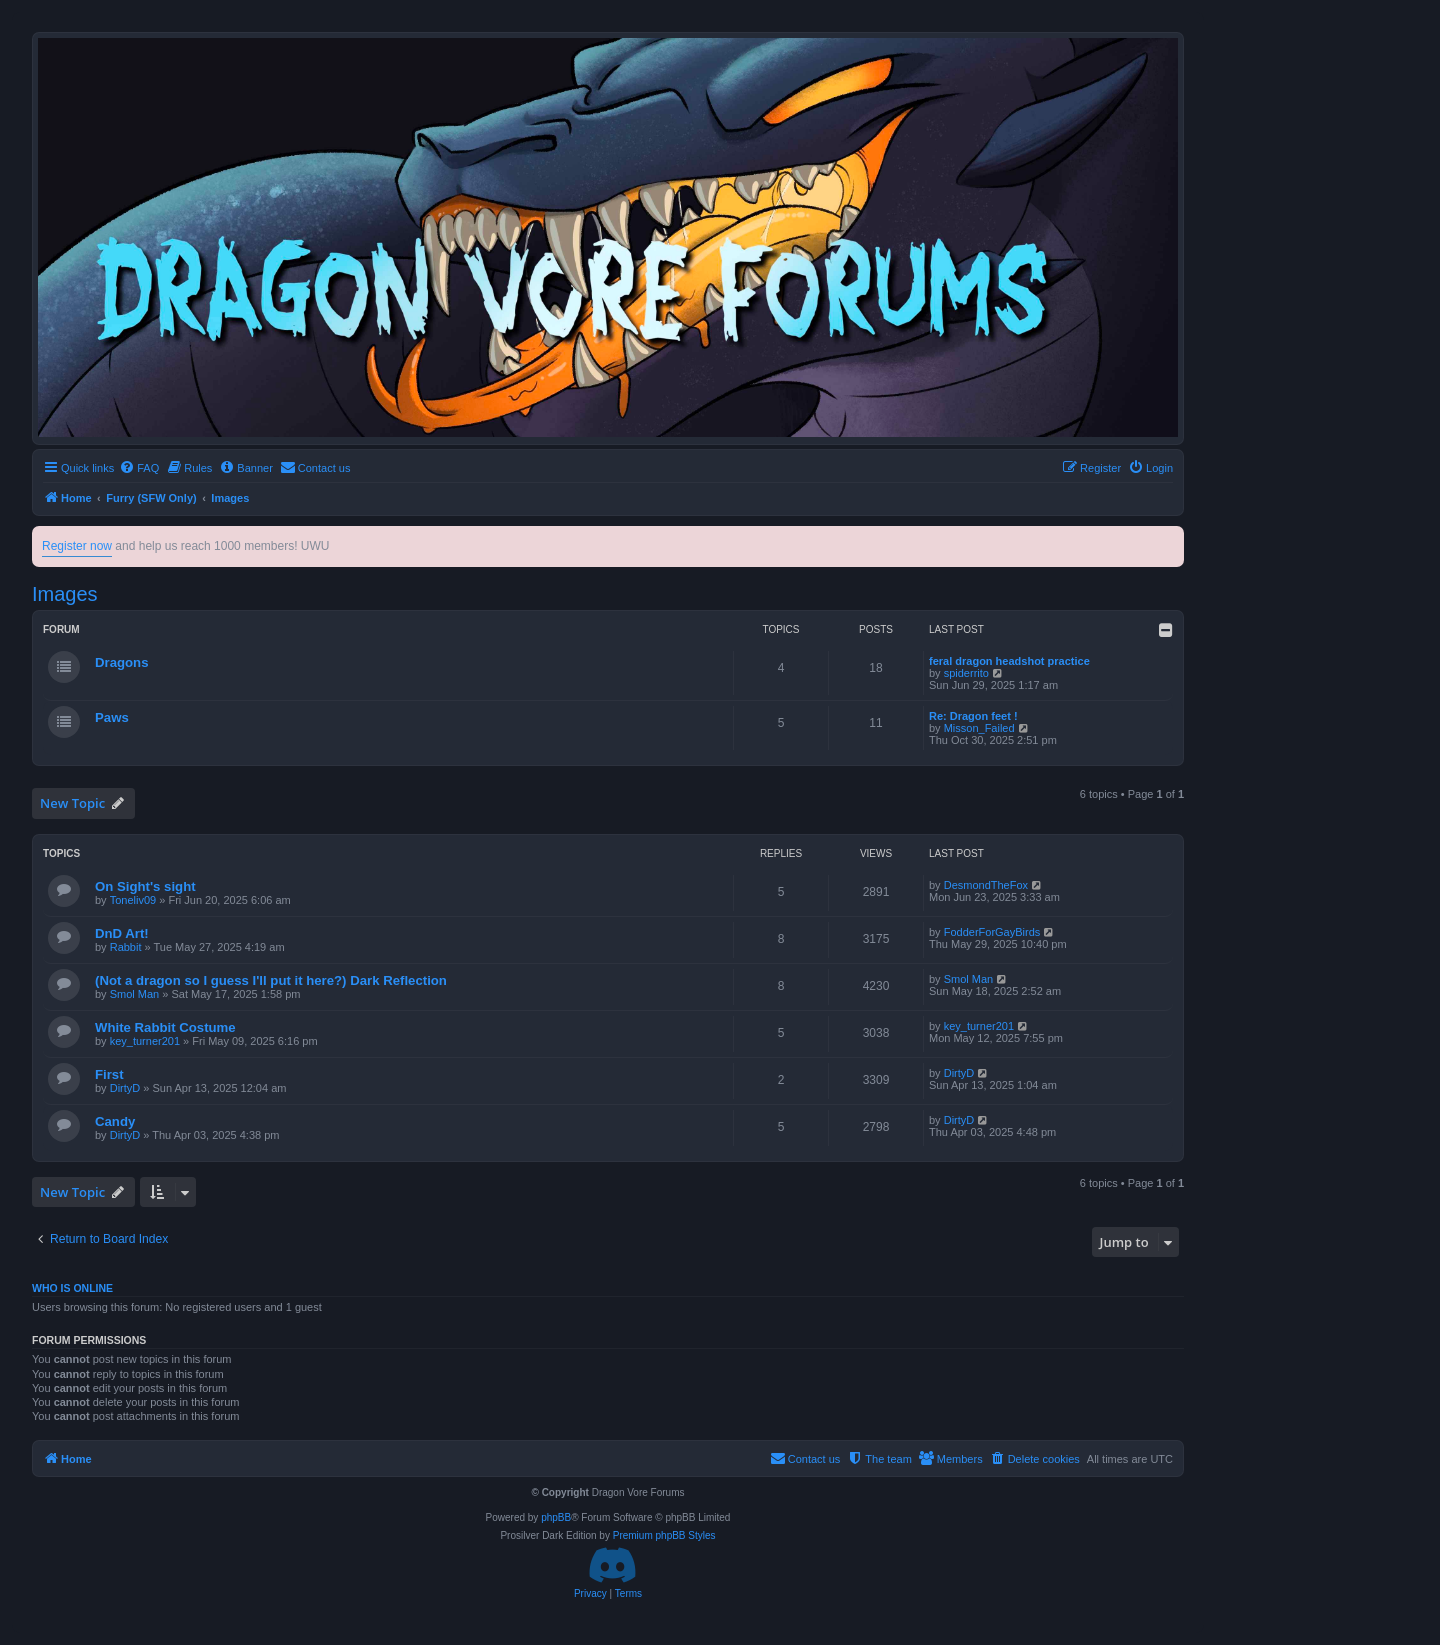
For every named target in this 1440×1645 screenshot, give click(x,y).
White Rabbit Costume (165, 1027)
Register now (77, 546)
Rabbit (126, 947)
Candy (115, 1121)
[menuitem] (139, 468)
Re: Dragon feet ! (973, 716)
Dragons (122, 662)
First (109, 1074)
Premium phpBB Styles (664, 1535)
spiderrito (966, 673)
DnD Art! (122, 933)
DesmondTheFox (986, 885)
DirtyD (125, 1088)
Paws (112, 717)
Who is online (72, 1288)
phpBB (556, 1517)
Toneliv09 (133, 900)
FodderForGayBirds (992, 932)
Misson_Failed (979, 728)
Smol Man (135, 994)
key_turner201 (145, 1041)
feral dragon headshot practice (1009, 661)
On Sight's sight (145, 886)
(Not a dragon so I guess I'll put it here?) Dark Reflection (271, 980)
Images (65, 594)
